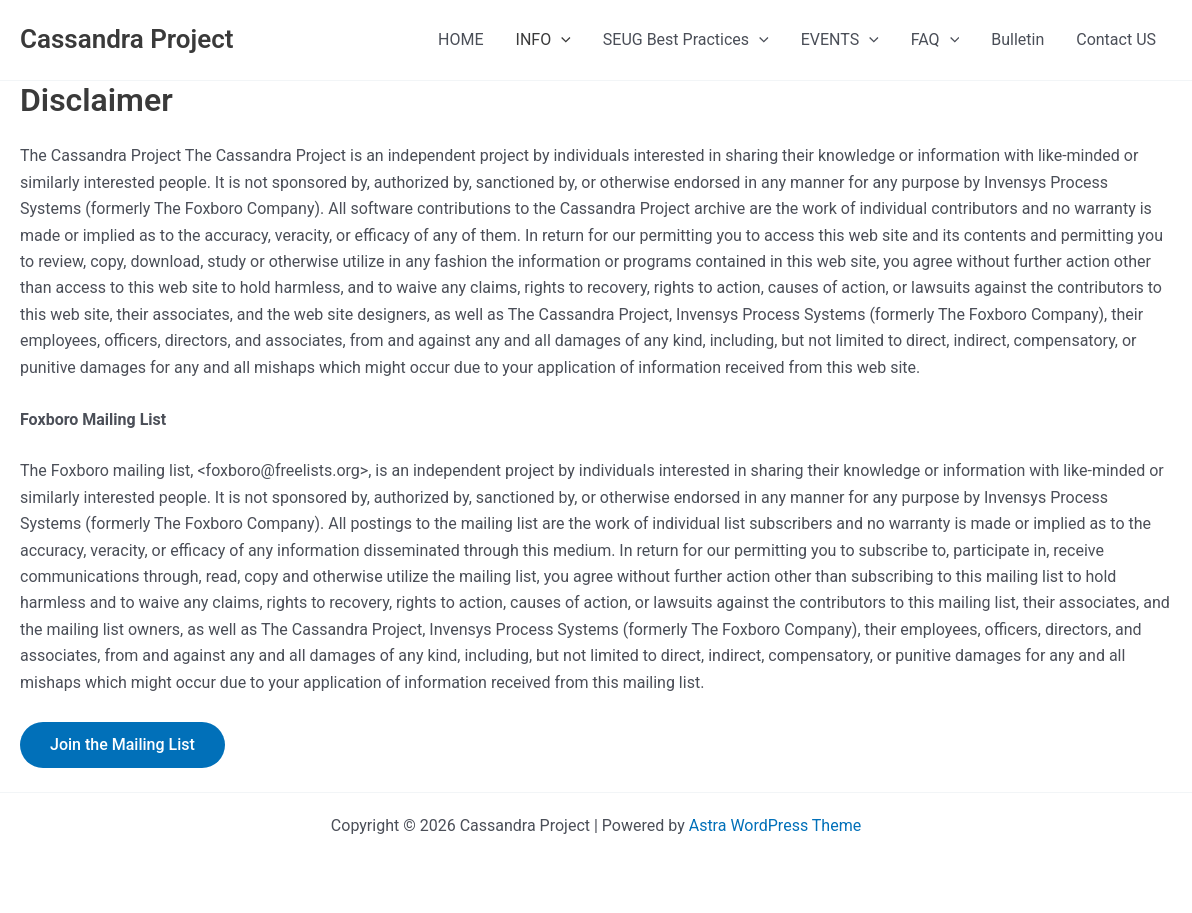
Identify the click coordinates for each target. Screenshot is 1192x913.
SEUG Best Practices (686, 40)
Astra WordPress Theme (775, 825)
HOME (460, 39)
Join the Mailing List (122, 744)
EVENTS (840, 40)
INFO (543, 40)
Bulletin (1017, 39)
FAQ (935, 40)
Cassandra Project (126, 39)
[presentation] (561, 40)
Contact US (1116, 39)
